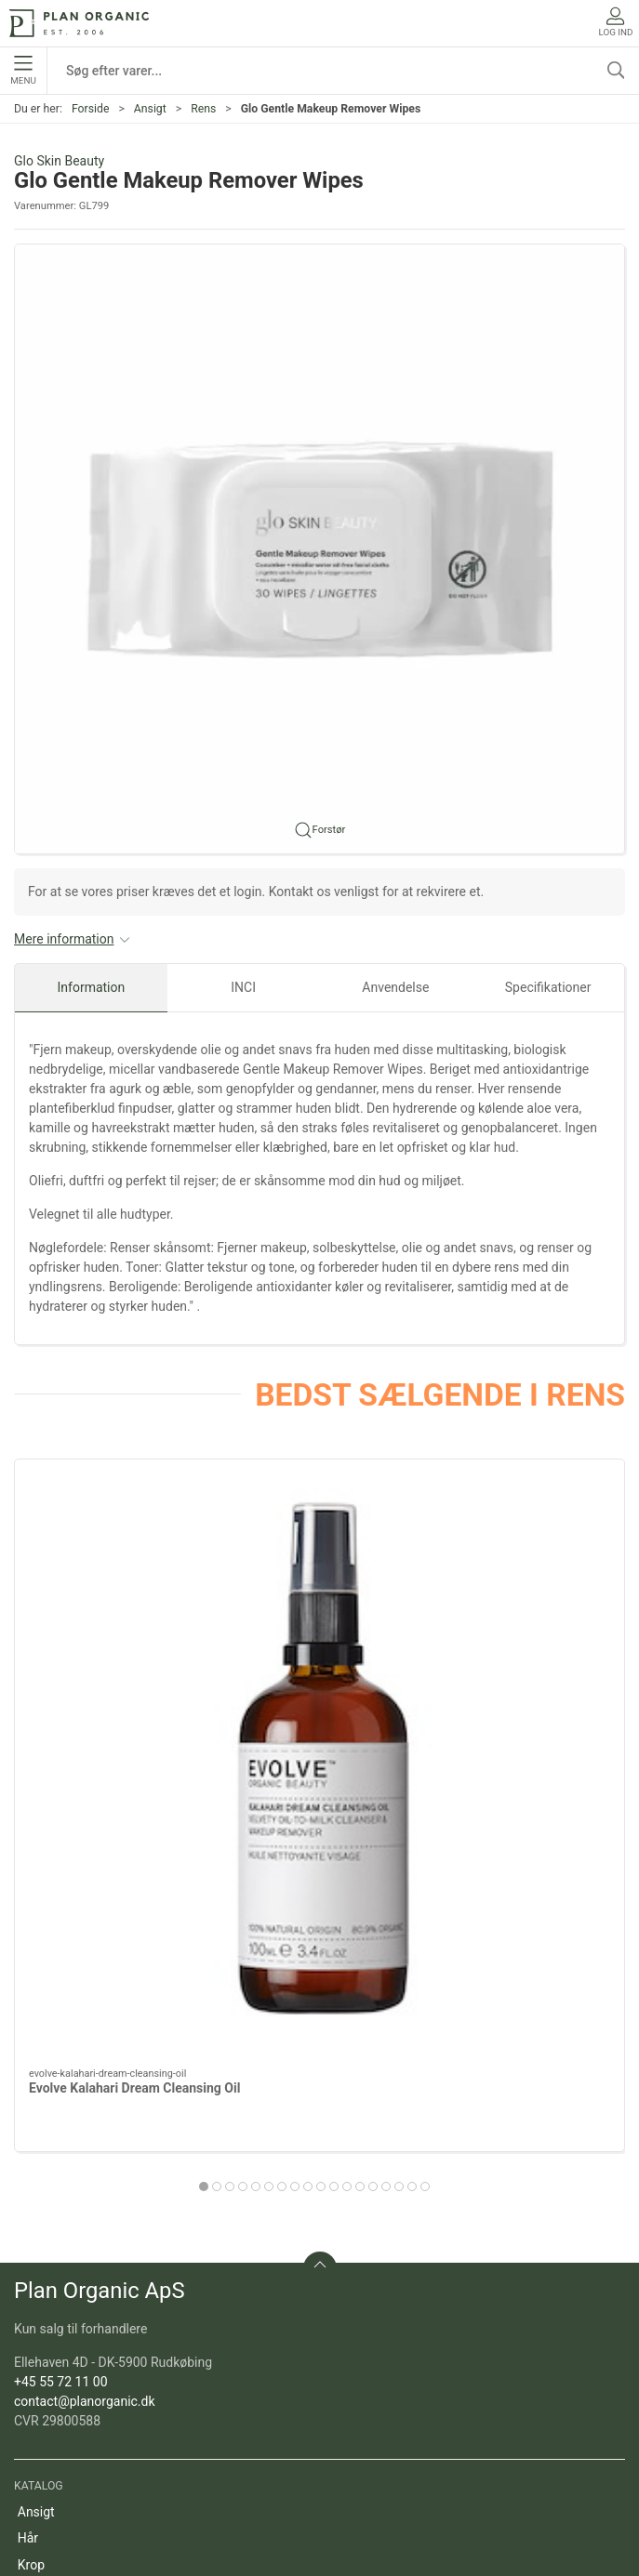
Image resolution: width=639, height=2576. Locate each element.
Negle (34, 2187)
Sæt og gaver (56, 2267)
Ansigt (150, 108)
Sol (27, 2214)
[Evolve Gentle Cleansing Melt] (319, 1555)
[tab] (281, 1780)
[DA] (79, 23)
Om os (37, 2454)
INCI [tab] (243, 987)
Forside (91, 108)
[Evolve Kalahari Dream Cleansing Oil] (111, 1555)
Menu (22, 71)
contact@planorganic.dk (84, 1997)
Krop (31, 2161)
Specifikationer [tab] (548, 987)
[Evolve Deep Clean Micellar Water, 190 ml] (528, 1555)
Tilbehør (41, 2240)
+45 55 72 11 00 (61, 1978)
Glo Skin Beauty (59, 160)
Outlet (35, 2293)
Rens (203, 108)
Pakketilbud (52, 2373)
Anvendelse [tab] (395, 987)
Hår (28, 2134)
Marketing (47, 2320)
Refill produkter (61, 2346)
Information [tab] (92, 987)
